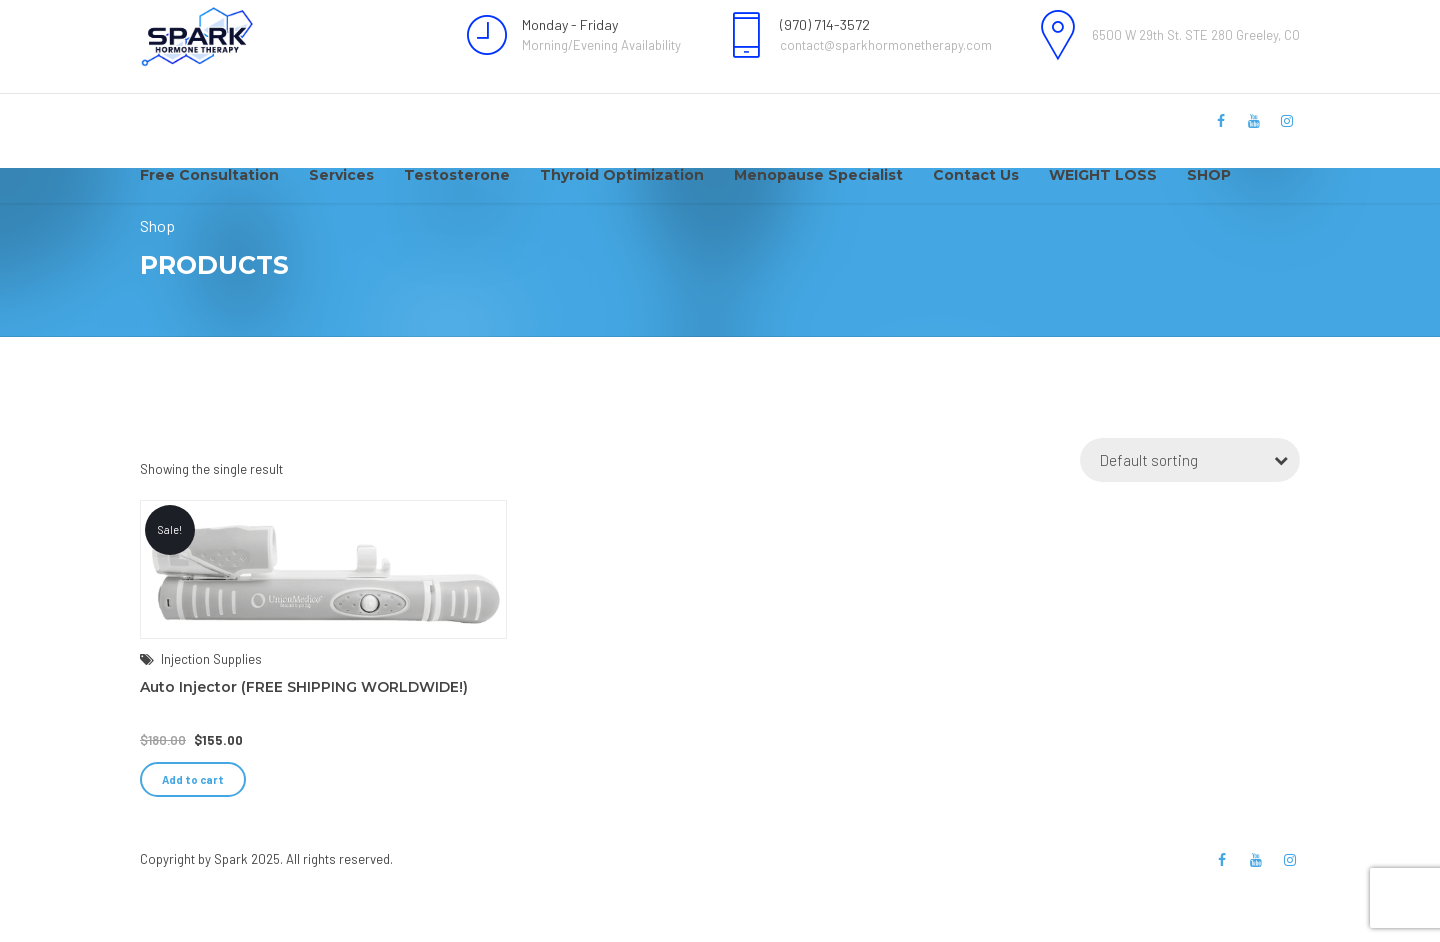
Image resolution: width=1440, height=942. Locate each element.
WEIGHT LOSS (1103, 175)
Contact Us (976, 175)
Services (341, 175)
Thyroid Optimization (622, 175)
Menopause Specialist (818, 175)
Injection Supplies (211, 714)
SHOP (1209, 175)
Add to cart (193, 834)
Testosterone (457, 175)
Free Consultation (209, 175)
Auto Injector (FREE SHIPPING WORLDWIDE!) (304, 742)
